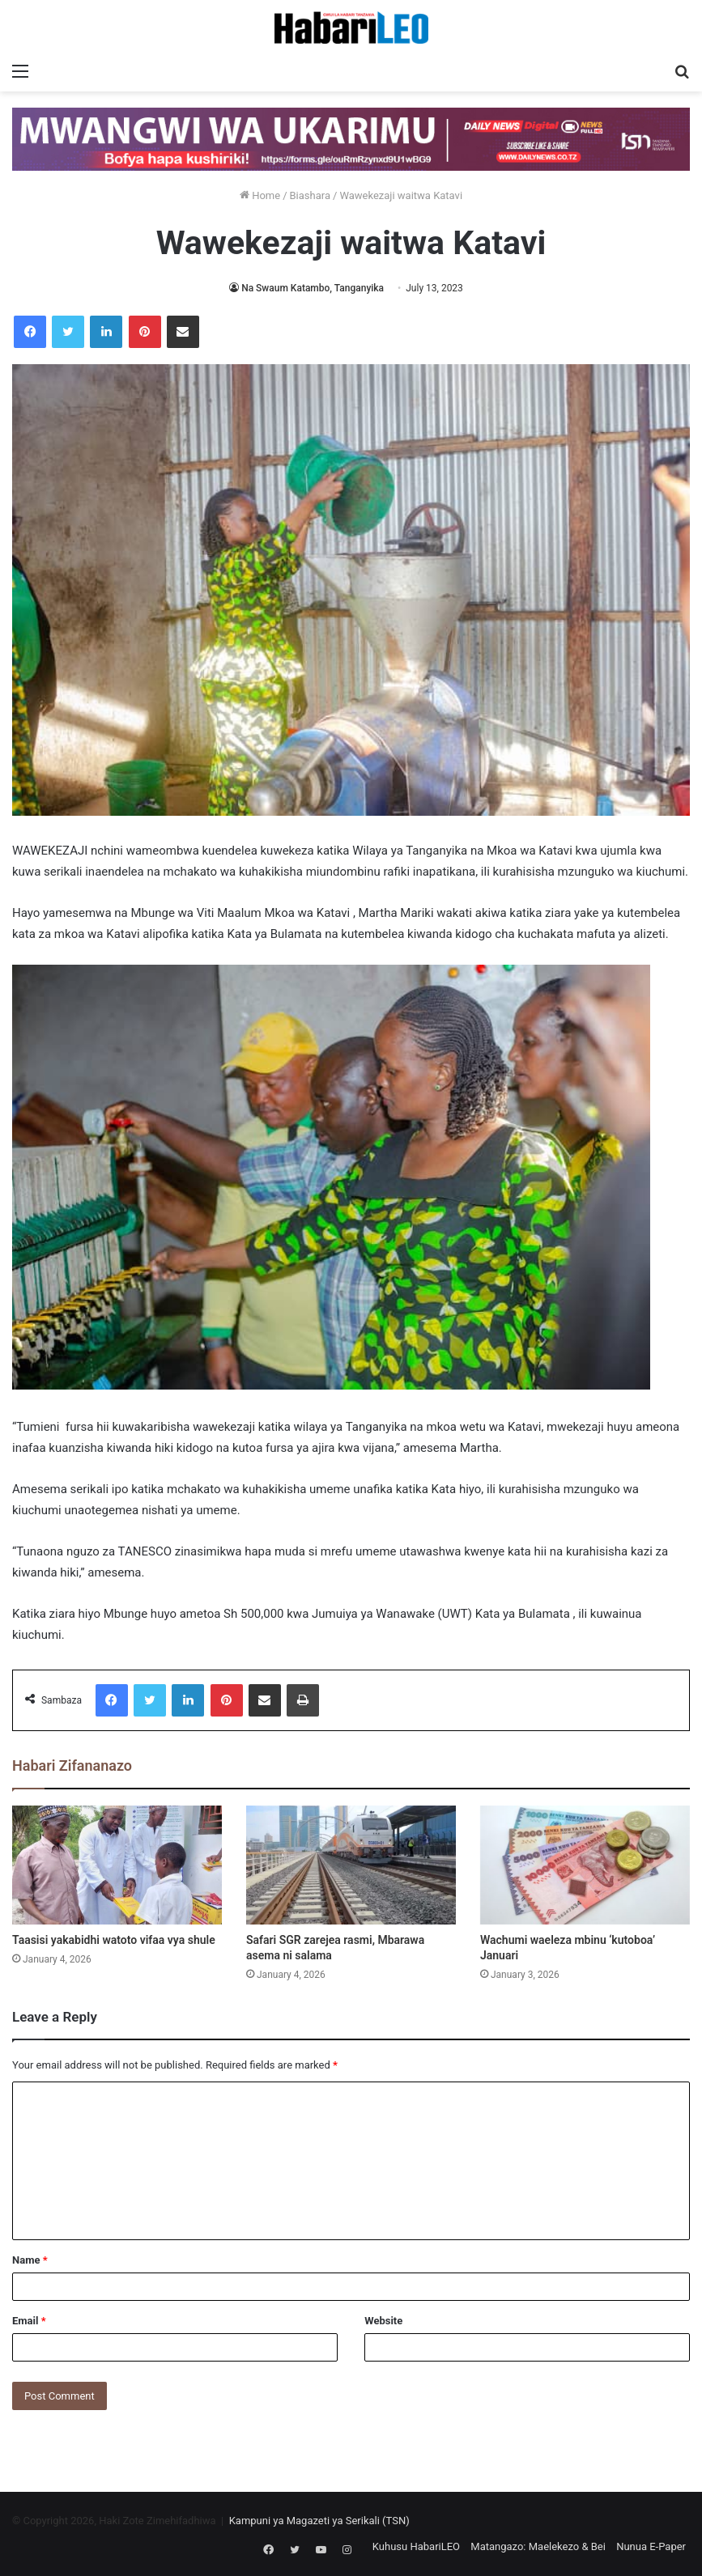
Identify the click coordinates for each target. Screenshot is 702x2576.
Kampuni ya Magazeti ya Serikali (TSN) (319, 2520)
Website (383, 2321)
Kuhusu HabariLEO (416, 2546)
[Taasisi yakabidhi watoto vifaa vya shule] (117, 1865)
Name (30, 2260)
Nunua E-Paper (651, 2546)
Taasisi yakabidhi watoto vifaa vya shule (113, 1939)
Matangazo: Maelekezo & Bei (538, 2546)
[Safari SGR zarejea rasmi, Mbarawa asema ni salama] (351, 1865)
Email (29, 2321)
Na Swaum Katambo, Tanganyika (312, 288)
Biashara (310, 195)
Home (260, 195)
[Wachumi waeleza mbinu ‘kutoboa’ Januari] (585, 1865)
